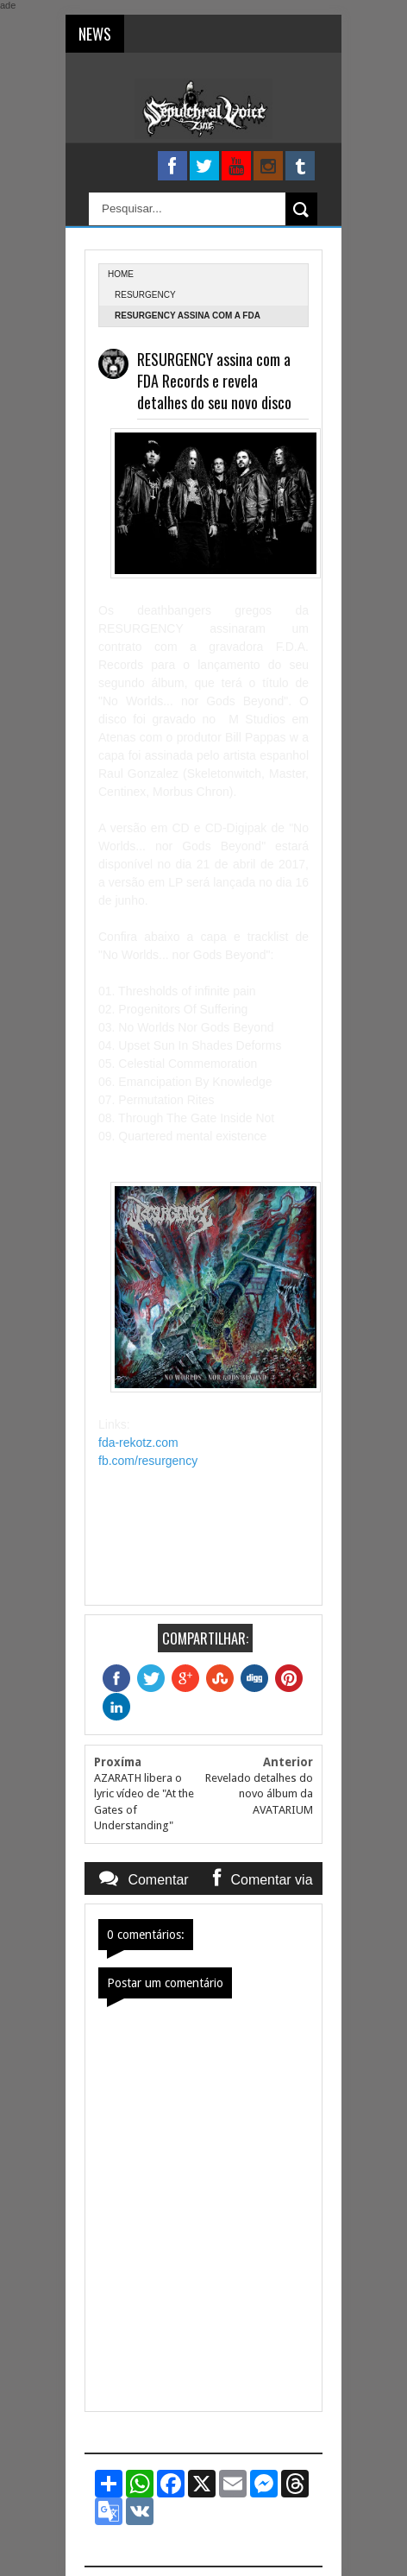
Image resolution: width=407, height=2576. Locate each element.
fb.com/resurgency (147, 1461)
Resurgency (145, 295)
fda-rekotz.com (138, 1442)
